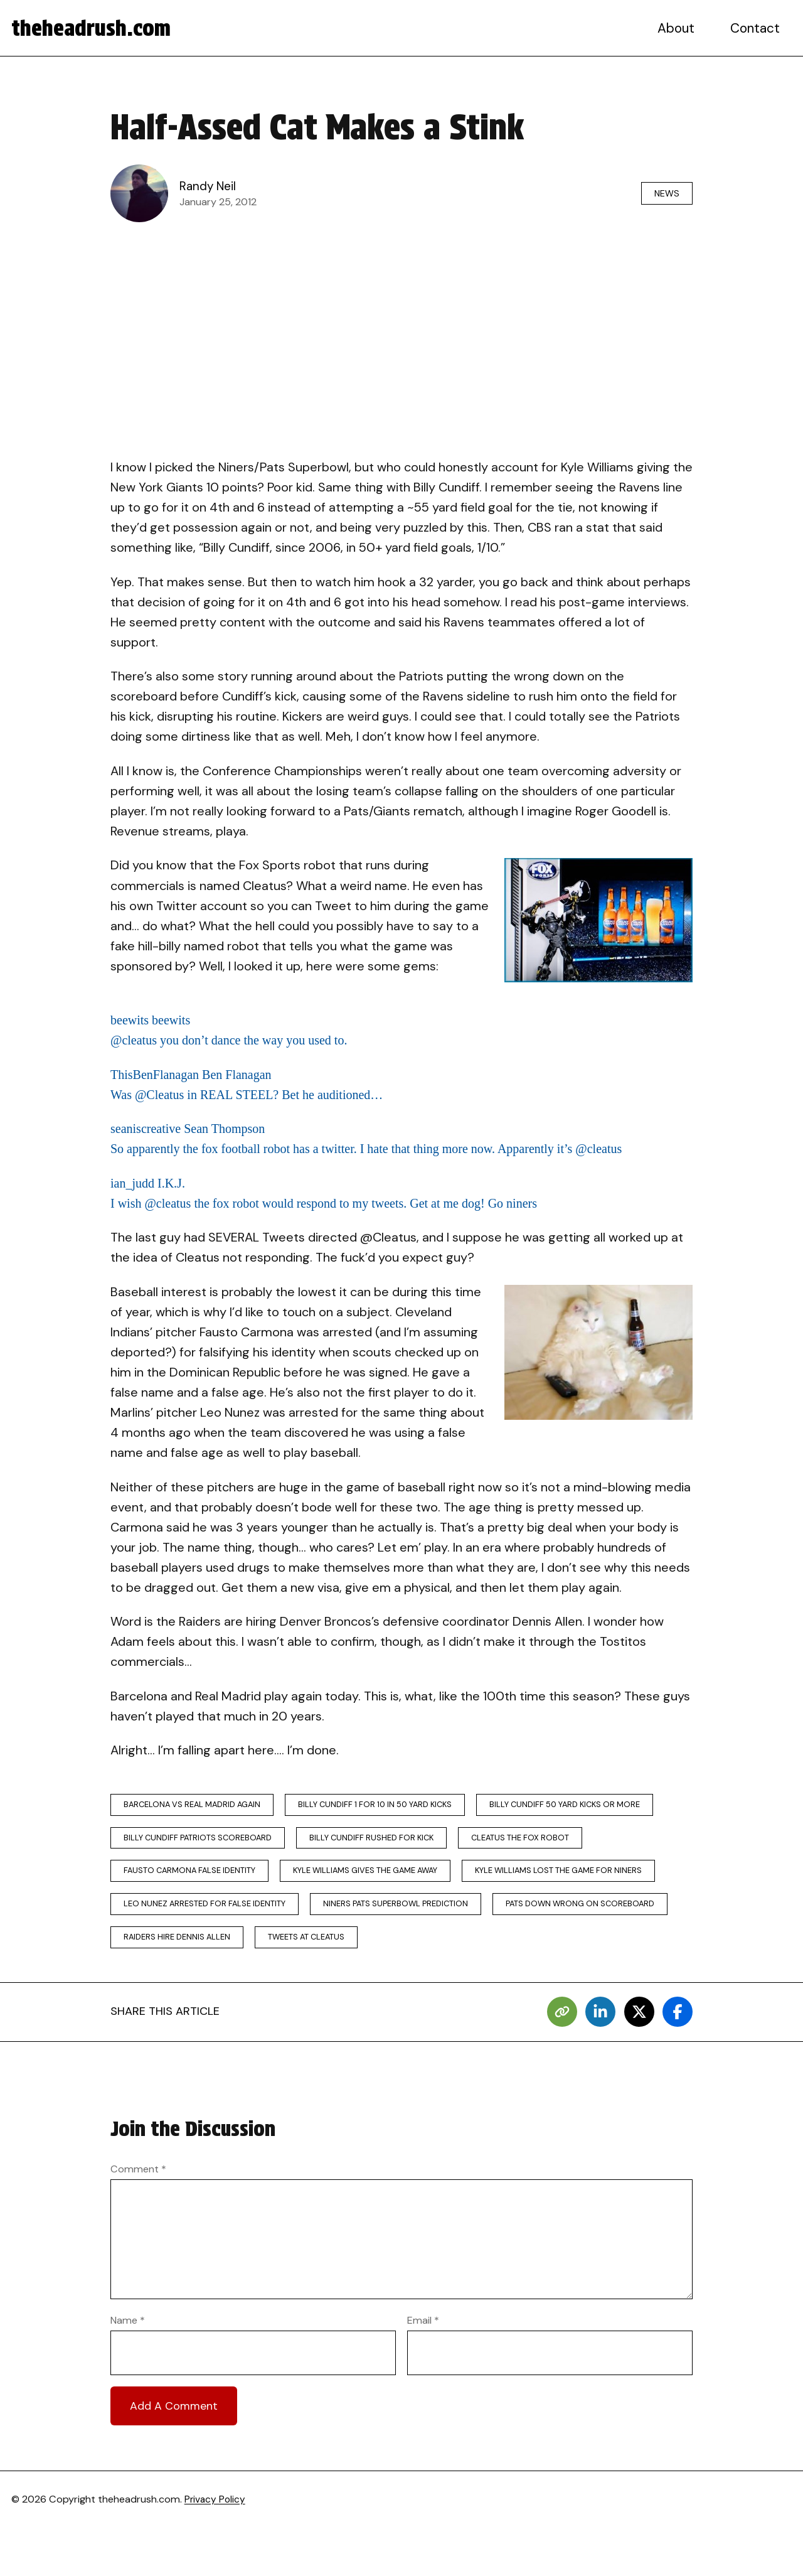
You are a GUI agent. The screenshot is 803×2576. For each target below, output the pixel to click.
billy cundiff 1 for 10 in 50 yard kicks (394, 1805)
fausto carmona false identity (337, 1877)
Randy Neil (208, 186)
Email (423, 2368)
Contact (756, 28)
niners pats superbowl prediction (199, 1948)
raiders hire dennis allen (568, 1948)
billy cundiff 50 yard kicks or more (205, 1841)
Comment (138, 2217)
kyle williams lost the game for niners (212, 1913)
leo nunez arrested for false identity (425, 1913)
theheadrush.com (95, 28)
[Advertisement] (401, 324)
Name (127, 2368)
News (663, 193)
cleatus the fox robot (175, 1877)
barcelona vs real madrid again (197, 1805)
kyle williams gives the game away (525, 1877)
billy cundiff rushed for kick (587, 1841)
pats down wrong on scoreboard (393, 1948)
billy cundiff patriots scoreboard (404, 1841)
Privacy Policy (216, 2548)
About (678, 28)
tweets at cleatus (165, 1983)
